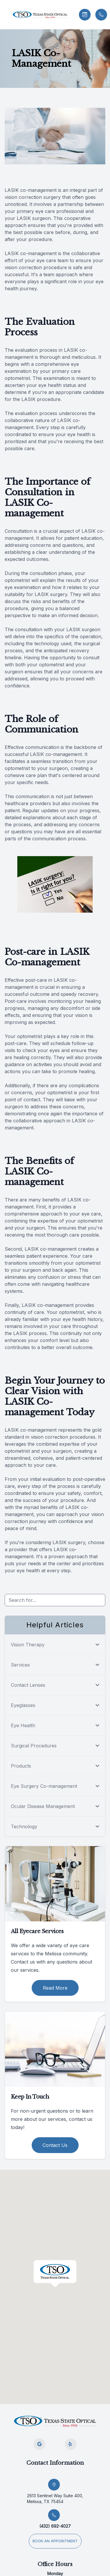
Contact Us (55, 2145)
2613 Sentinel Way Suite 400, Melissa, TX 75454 (55, 2498)
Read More (55, 1988)
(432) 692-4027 (55, 2526)
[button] (4, 14)
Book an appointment (55, 2541)
